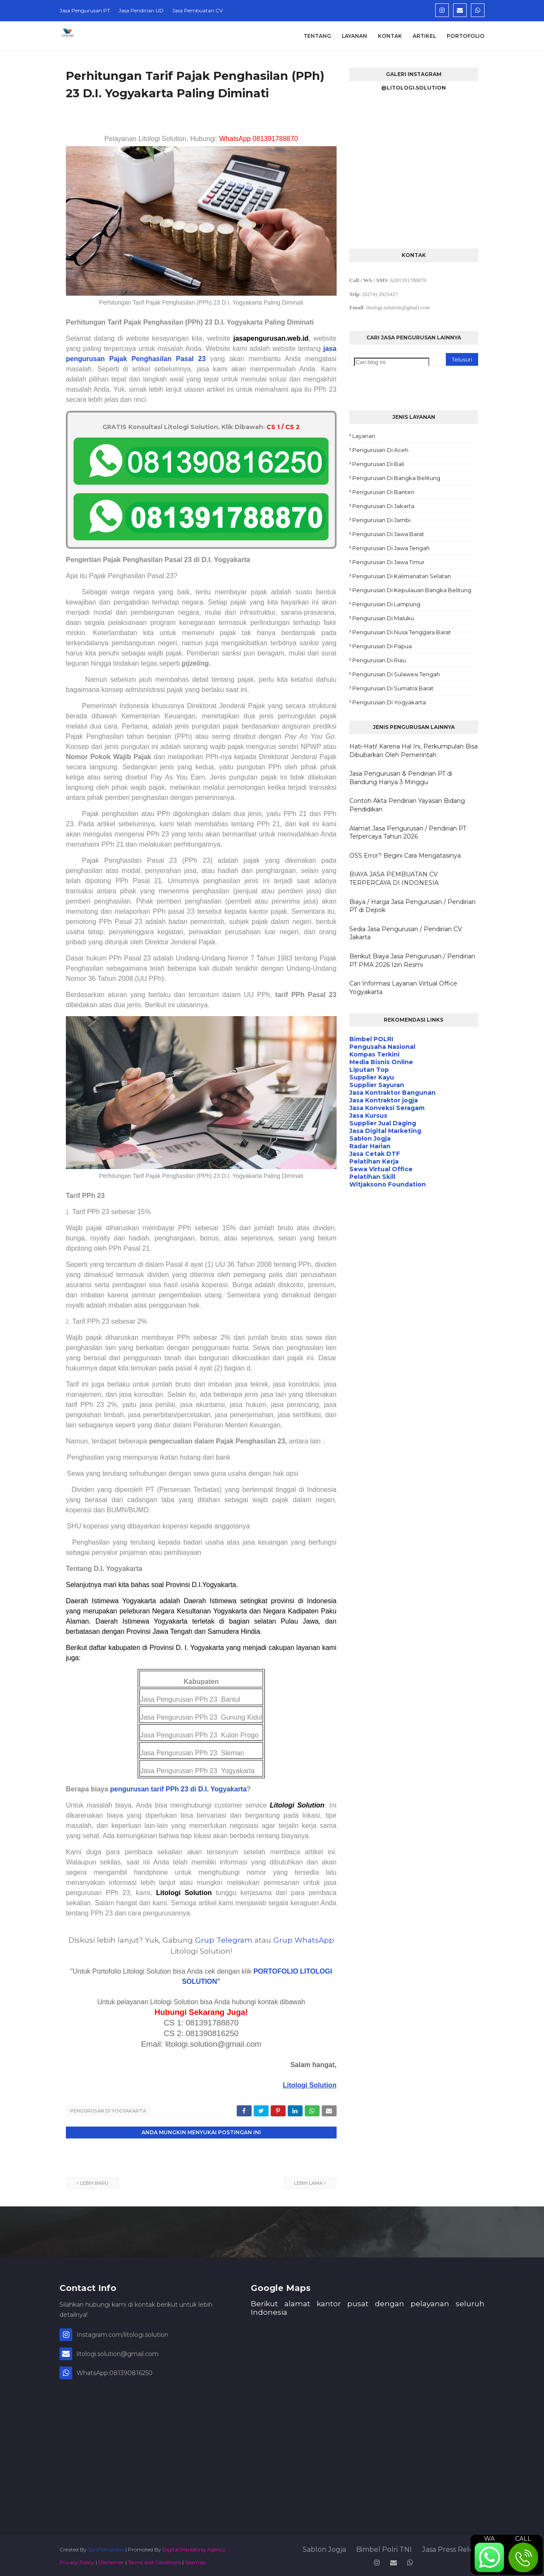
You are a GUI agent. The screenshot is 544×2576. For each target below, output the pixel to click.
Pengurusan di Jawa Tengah (391, 548)
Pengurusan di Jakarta (383, 506)
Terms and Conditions (154, 2560)
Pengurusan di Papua (382, 646)
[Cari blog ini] (391, 362)
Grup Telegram (223, 1939)
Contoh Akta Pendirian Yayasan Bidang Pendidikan (407, 805)
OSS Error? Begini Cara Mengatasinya (405, 855)
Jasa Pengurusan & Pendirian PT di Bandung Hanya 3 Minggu (400, 778)
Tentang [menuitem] (317, 36)
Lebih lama (308, 2181)
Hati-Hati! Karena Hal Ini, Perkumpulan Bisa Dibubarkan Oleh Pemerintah (413, 751)
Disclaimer (111, 2560)
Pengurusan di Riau (379, 660)
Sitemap (195, 2560)
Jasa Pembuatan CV (197, 10)
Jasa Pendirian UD (141, 10)
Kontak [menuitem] (390, 36)
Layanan (363, 435)
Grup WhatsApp (303, 1939)
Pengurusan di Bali (378, 463)
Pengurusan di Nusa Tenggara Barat (401, 632)
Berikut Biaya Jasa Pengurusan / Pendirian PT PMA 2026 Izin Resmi (412, 960)
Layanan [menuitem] (354, 36)
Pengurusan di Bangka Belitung (396, 478)
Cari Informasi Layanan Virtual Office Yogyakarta (403, 988)
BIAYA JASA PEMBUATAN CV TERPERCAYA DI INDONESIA (394, 878)
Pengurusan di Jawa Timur (388, 562)
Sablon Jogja (324, 2548)
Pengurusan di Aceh (380, 449)
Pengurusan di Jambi (381, 520)
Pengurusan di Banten (383, 492)
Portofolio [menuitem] (465, 36)
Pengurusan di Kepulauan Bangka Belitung (411, 590)
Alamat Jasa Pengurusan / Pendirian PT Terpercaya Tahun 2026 (407, 833)
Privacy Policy (77, 2560)
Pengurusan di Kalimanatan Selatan (401, 576)
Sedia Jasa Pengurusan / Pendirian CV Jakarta (405, 933)
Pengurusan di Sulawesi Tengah (396, 674)
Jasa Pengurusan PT (85, 10)
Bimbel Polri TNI (384, 2548)
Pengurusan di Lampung (386, 604)
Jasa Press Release (453, 2548)
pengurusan (130, 1789)
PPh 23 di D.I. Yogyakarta (206, 1789)
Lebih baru (94, 2181)
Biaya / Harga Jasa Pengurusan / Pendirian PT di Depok (412, 906)
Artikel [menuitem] (424, 36)
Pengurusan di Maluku (383, 618)
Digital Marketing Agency (194, 2548)
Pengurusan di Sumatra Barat (393, 688)
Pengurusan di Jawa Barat (388, 534)
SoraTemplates (106, 2548)
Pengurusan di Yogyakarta (108, 2111)
